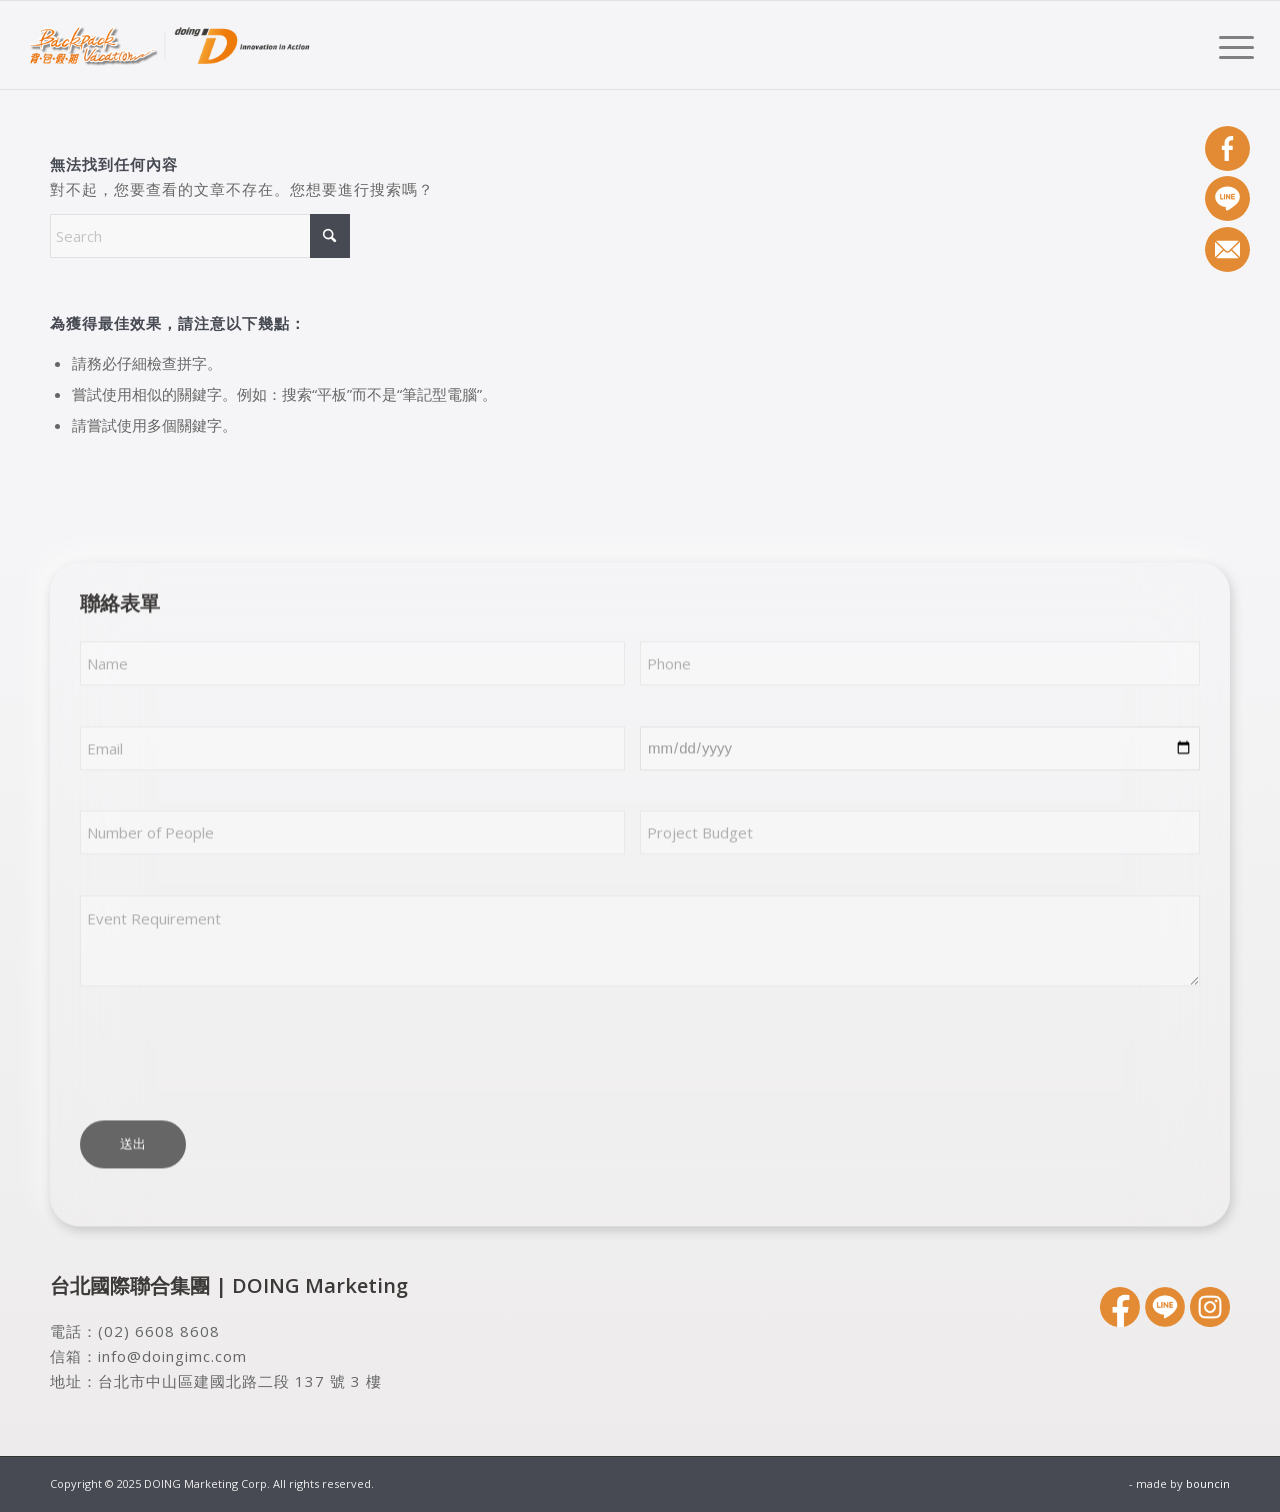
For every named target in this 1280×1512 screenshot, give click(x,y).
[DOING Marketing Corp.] (170, 45)
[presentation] (232, 1056)
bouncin (1208, 1483)
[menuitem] (1230, 45)
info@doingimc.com (172, 1356)
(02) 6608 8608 (159, 1331)
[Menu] (1230, 45)
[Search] (200, 236)
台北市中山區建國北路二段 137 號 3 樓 (240, 1381)
